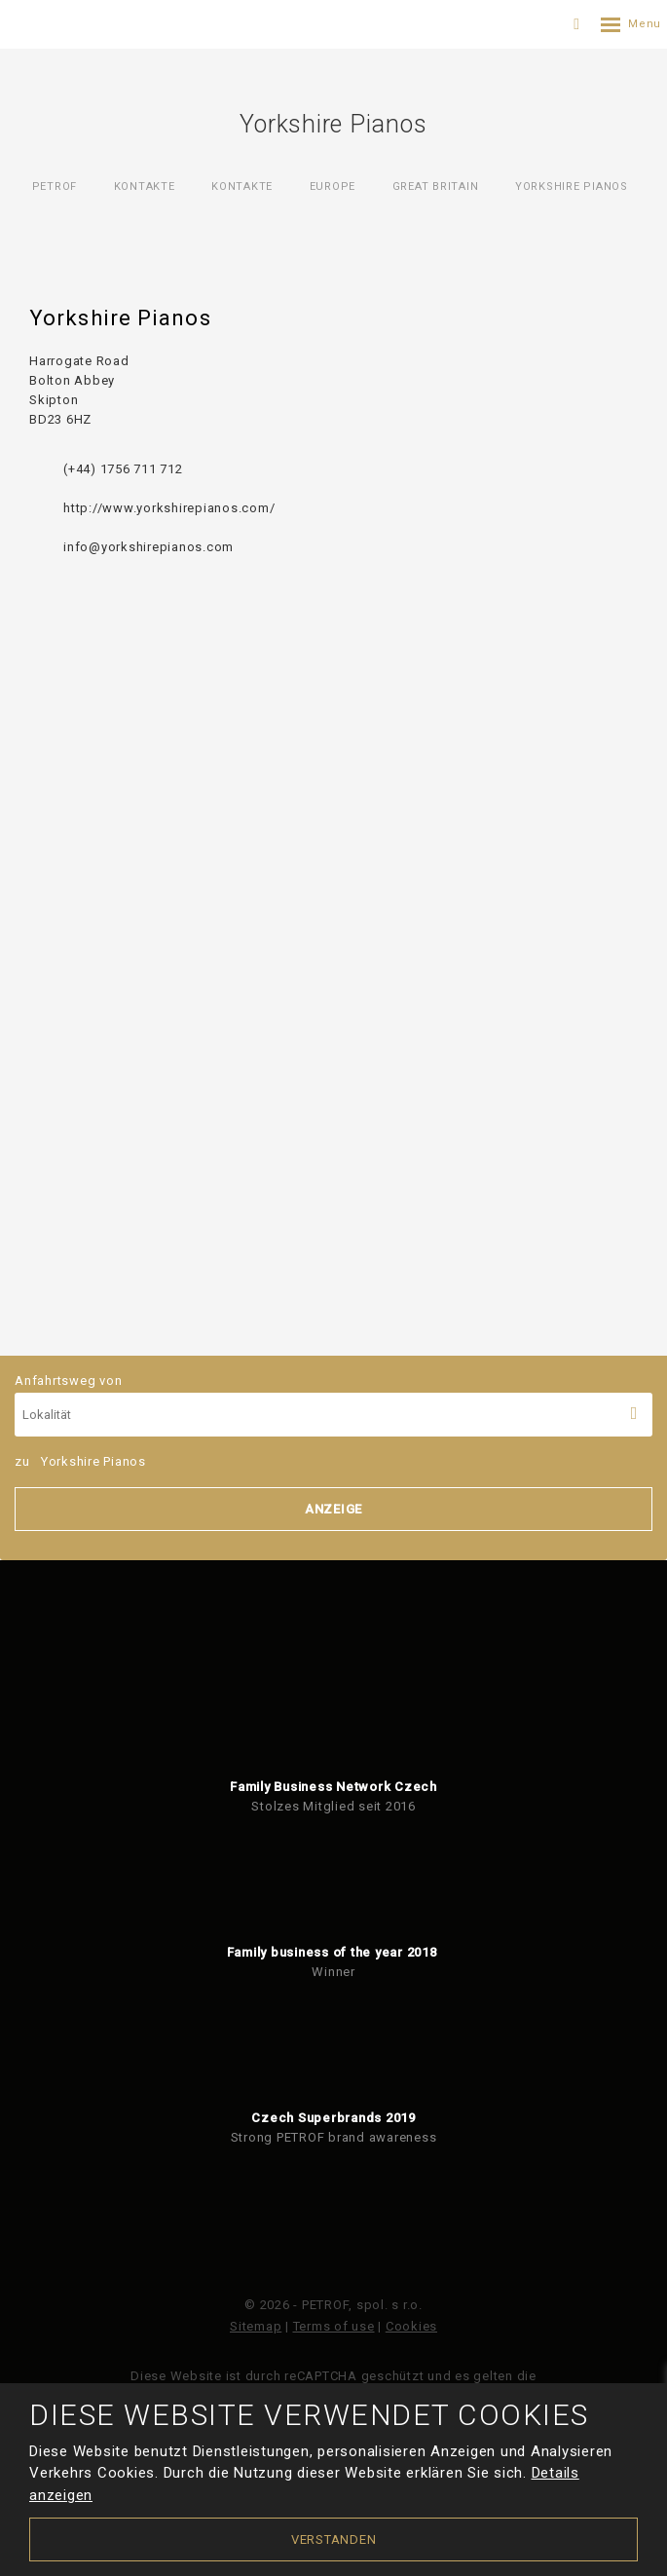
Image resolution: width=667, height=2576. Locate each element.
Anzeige (333, 1509)
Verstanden (334, 2539)
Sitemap (255, 2326)
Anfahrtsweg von (333, 1405)
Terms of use (334, 2326)
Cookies (411, 2326)
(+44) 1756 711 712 (123, 469)
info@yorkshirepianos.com (148, 547)
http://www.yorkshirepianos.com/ (169, 508)
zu (80, 1461)
